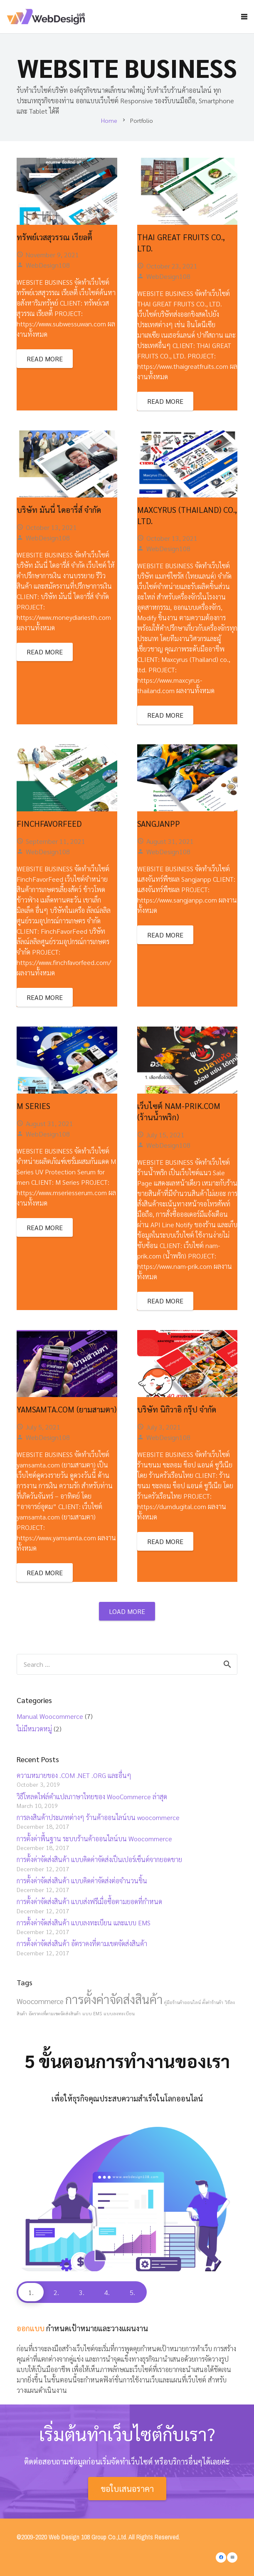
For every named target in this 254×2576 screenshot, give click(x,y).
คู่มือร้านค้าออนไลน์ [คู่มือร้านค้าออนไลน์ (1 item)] (182, 2002)
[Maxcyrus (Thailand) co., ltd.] (187, 463)
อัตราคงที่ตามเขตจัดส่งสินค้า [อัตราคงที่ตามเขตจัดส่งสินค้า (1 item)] (55, 2013)
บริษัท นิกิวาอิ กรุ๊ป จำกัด (176, 1409)
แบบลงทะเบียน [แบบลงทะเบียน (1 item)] (119, 2013)
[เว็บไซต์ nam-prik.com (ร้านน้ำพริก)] (187, 1060)
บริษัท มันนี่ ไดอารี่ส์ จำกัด (59, 509)
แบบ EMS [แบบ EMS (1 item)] (92, 2013)
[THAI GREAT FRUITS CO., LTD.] (187, 191)
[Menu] (244, 16)
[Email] (232, 2557)
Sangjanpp (158, 823)
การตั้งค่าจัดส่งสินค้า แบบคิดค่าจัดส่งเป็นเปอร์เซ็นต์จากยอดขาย (99, 1859)
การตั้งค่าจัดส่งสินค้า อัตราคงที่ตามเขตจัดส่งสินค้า (82, 1943)
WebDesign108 (48, 265)
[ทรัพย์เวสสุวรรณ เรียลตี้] (67, 191)
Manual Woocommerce (50, 1716)
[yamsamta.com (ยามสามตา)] (67, 1363)
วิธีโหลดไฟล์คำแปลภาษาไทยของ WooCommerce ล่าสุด (92, 1796)
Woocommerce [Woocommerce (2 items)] (40, 2001)
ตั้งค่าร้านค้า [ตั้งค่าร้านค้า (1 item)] (212, 2002)
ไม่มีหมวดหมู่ (34, 1728)
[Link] (49, 17)
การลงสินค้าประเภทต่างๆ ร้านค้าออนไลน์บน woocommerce (98, 1817)
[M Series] (67, 1060)
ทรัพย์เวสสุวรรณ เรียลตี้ (54, 236)
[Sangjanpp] (187, 777)
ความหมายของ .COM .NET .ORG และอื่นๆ (74, 1775)
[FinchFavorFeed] (67, 777)
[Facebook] (221, 2557)
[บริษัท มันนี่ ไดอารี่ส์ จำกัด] (67, 463)
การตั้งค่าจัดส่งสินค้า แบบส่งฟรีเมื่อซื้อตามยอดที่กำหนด (89, 1901)
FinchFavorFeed (49, 823)
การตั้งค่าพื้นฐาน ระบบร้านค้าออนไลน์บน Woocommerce (94, 1838)
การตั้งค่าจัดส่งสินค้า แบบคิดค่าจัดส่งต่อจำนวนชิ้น (82, 1880)
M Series (33, 1105)
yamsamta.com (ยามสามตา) (66, 1409)
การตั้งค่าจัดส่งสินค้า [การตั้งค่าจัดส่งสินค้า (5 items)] (114, 1999)
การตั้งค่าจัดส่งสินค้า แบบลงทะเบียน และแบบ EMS (83, 1922)
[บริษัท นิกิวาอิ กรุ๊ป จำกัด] (187, 1363)
